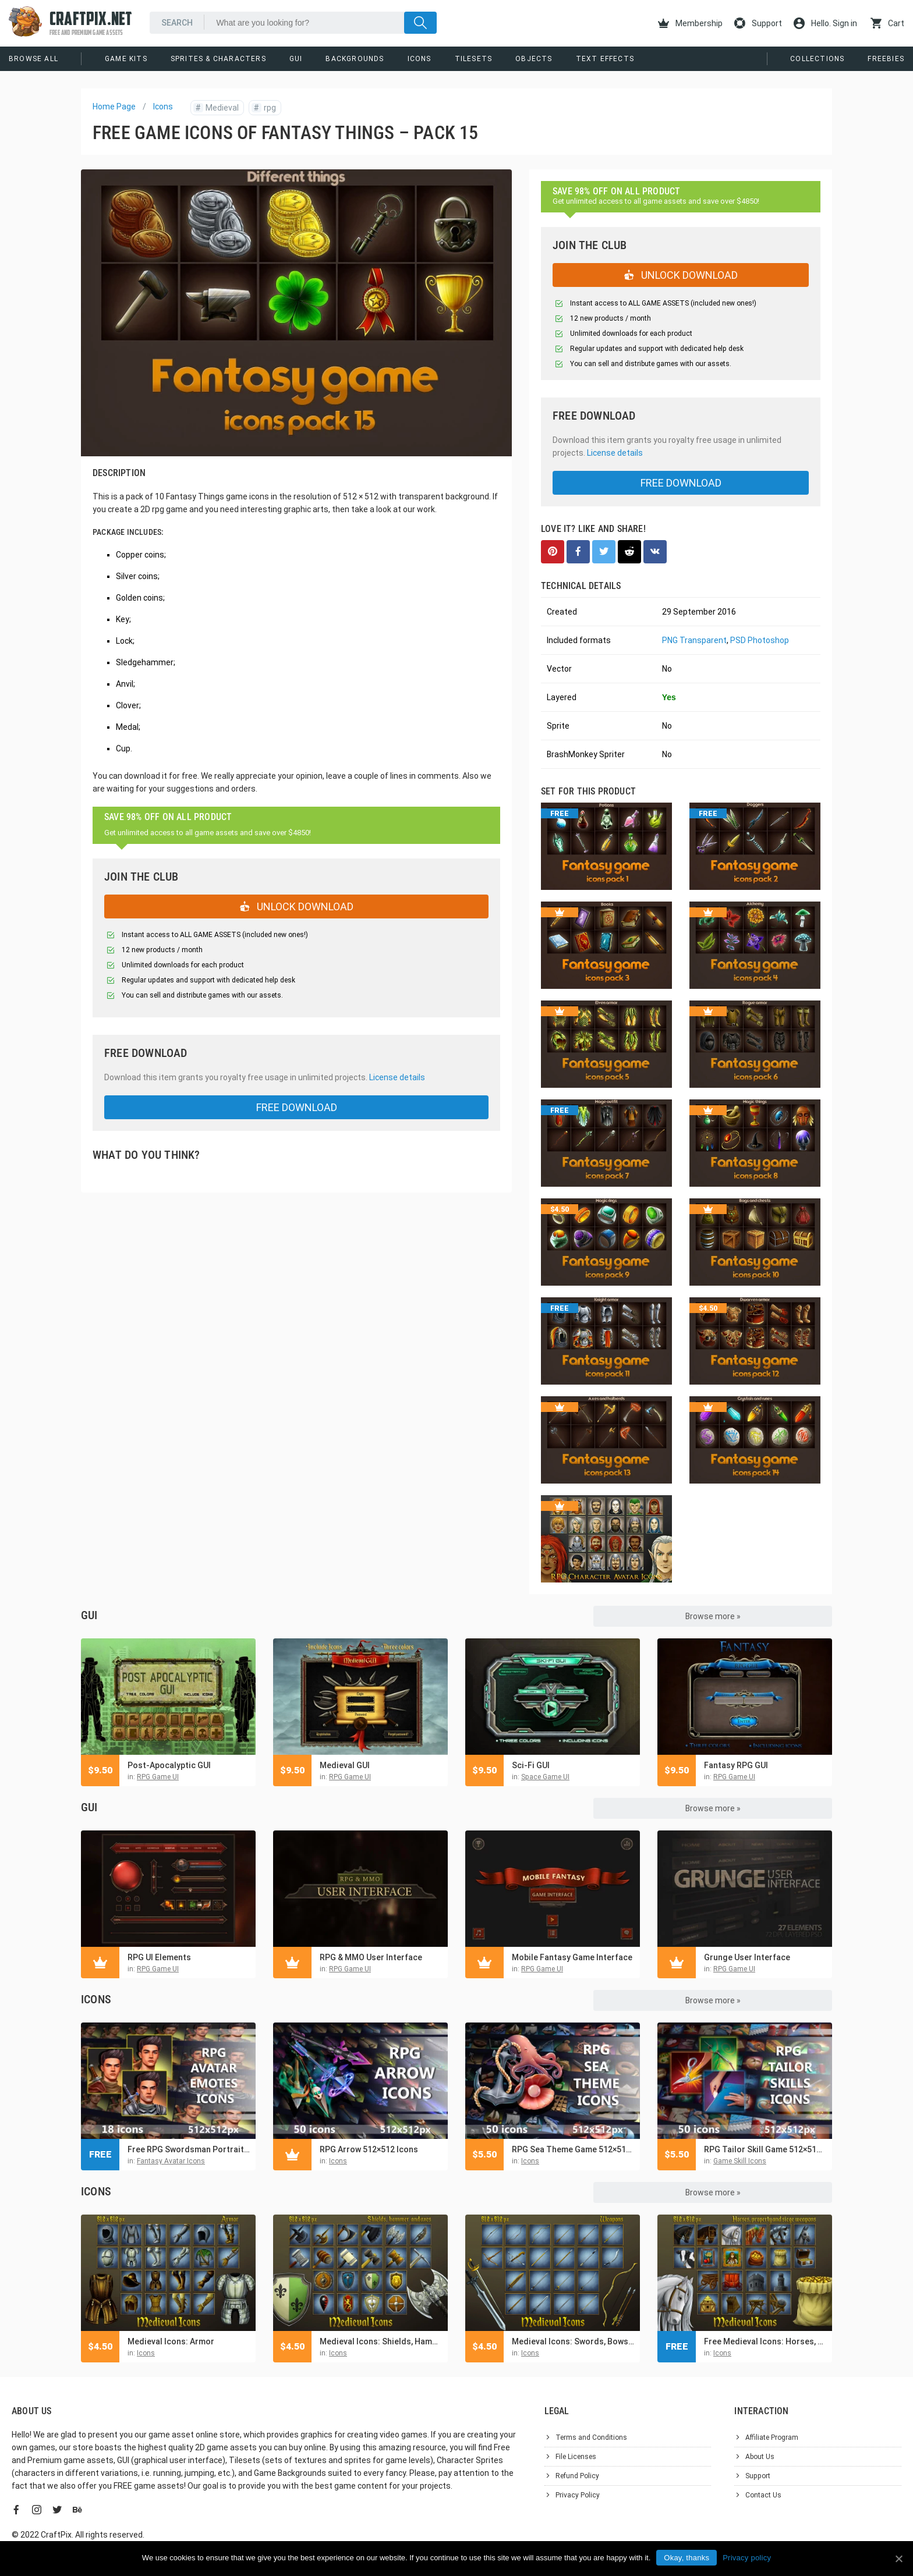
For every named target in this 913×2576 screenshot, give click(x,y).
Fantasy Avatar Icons (171, 2161)
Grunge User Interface (747, 1957)
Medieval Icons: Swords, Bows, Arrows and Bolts (573, 2341)
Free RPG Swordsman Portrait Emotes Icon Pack (189, 2149)
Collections (817, 59)
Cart (887, 23)
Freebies (886, 59)
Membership (690, 23)
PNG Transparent (694, 640)
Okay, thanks (686, 2557)
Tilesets (474, 59)
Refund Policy (577, 2476)
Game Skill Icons (739, 2161)
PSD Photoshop (759, 640)
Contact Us (763, 2495)
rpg (264, 107)
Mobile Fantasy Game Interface (572, 1957)
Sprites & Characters (218, 59)
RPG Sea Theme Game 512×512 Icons (573, 2149)
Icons (419, 59)
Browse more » (713, 1616)
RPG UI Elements (159, 1957)
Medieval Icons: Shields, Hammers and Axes (381, 2341)
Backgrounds (354, 59)
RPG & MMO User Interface (371, 1957)
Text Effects (605, 59)
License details (397, 1077)
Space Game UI (545, 1777)
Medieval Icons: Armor (171, 2341)
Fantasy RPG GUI (736, 1765)
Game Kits (126, 59)
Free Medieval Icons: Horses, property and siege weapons (765, 2341)
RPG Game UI (158, 1777)
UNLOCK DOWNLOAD (296, 906)
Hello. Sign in (825, 23)
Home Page (114, 106)
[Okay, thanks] (898, 2558)
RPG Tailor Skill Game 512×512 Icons (765, 2149)
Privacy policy (747, 2557)
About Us (759, 2457)
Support (758, 23)
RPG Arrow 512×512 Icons (369, 2149)
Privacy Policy (577, 2495)
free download (296, 1107)
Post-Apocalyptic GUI (169, 1765)
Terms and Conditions (591, 2437)
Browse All (33, 59)
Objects (533, 59)
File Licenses (575, 2457)
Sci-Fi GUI (531, 1765)
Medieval (216, 107)
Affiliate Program (771, 2437)
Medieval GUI (345, 1765)
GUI (296, 59)
